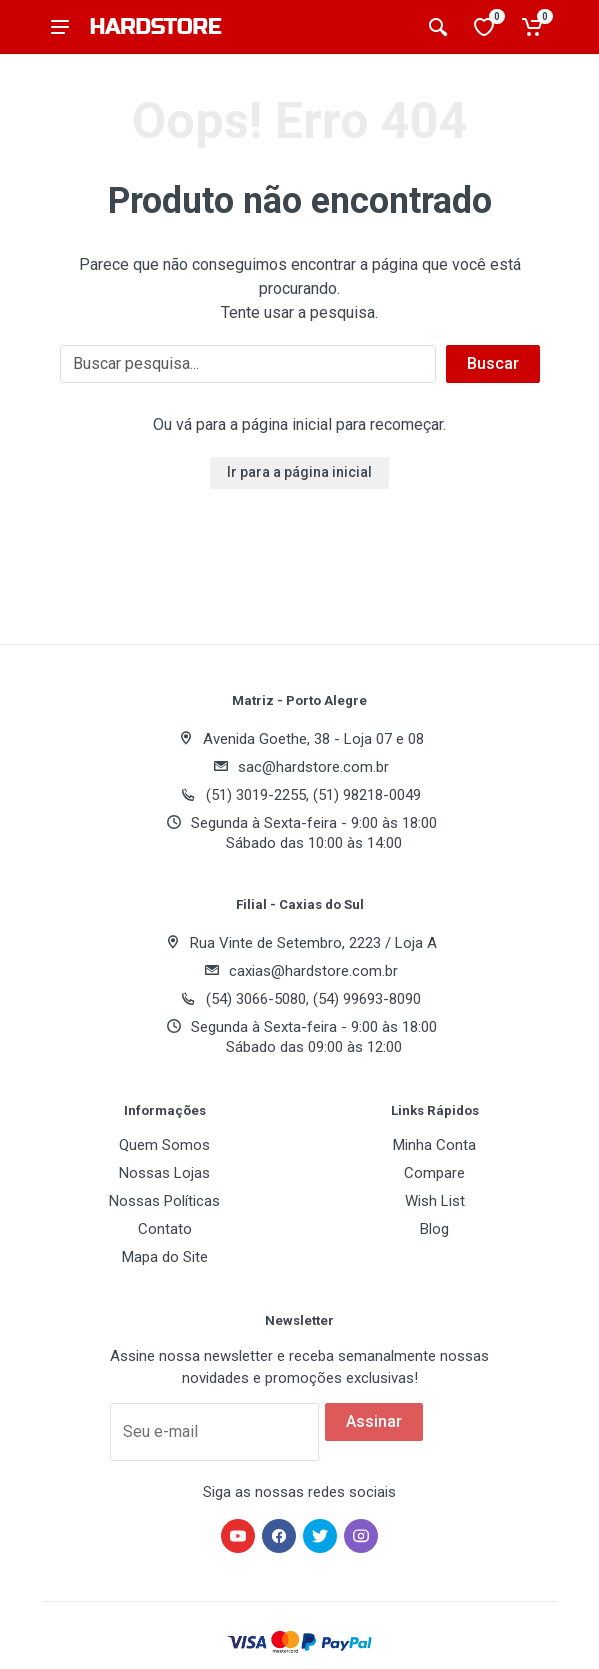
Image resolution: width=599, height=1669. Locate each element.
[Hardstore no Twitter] (320, 1536)
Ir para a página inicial (299, 472)
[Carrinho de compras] (534, 27)
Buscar (493, 363)
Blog (434, 1229)
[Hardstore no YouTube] (238, 1536)
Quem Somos (164, 1145)
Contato (165, 1229)
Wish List (435, 1201)
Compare (434, 1173)
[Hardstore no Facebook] (279, 1536)
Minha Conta (434, 1145)
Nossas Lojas (164, 1173)
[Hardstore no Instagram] (361, 1536)
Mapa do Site (165, 1257)
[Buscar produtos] (438, 27)
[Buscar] (248, 364)
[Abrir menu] (60, 27)
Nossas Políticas (164, 1201)
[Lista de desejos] (486, 27)
